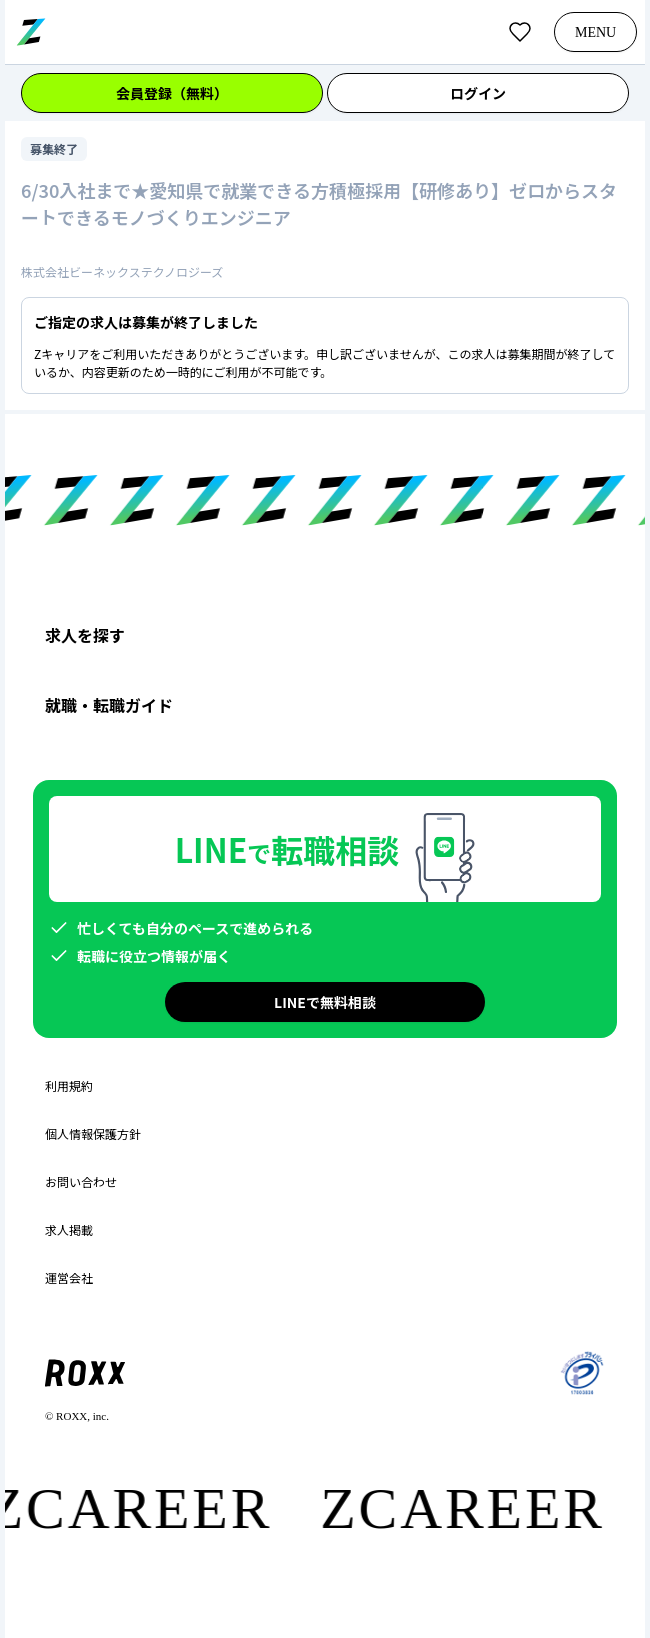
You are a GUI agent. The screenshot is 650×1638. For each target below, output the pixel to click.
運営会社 (69, 1278)
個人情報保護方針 (93, 1134)
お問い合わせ (81, 1182)
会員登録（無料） (172, 93)
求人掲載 (69, 1230)
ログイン (478, 93)
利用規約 (69, 1086)
